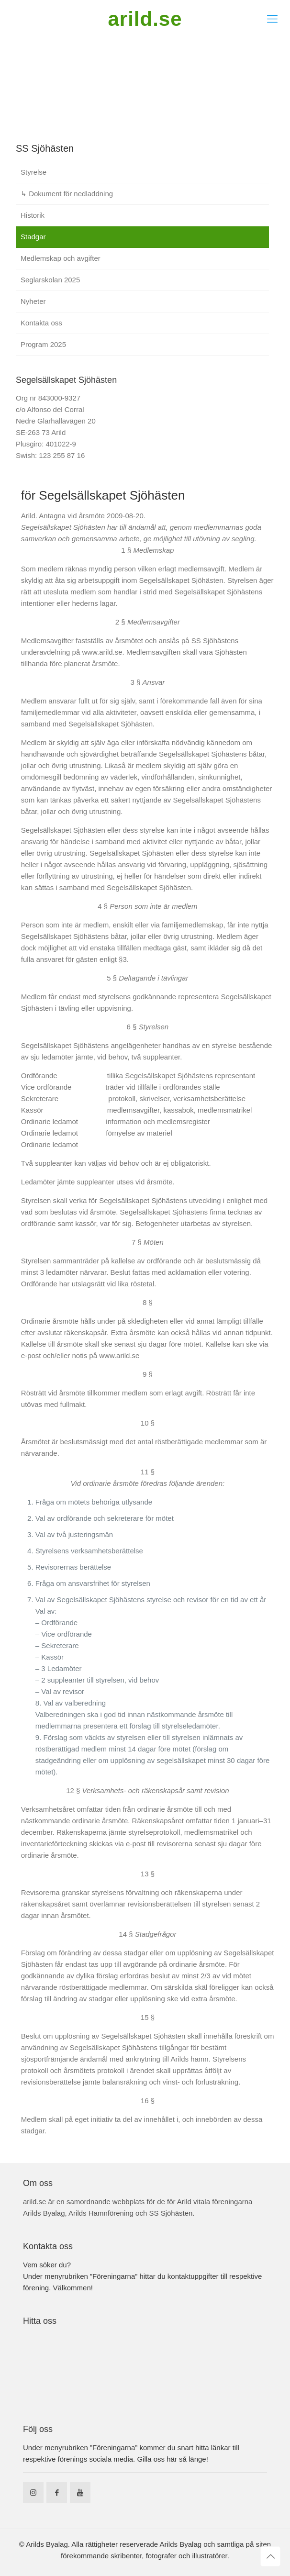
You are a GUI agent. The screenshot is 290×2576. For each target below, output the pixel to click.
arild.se (145, 19)
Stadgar (33, 237)
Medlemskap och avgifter (60, 258)
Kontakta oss (41, 323)
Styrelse (33, 172)
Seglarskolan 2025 (50, 280)
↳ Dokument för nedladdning (67, 194)
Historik (33, 215)
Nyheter (33, 301)
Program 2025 (43, 344)
